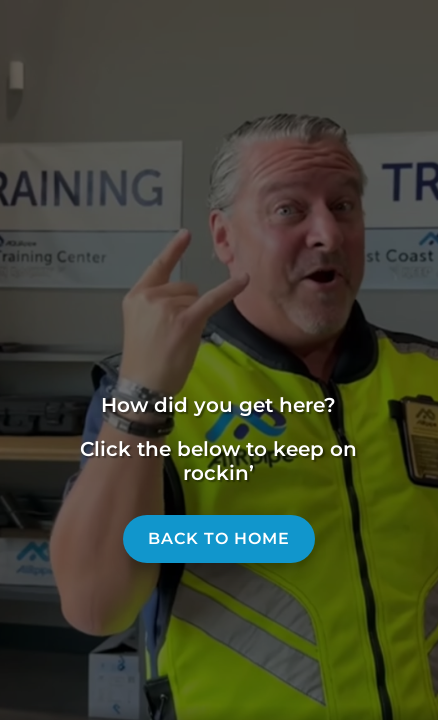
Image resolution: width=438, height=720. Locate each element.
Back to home (219, 538)
